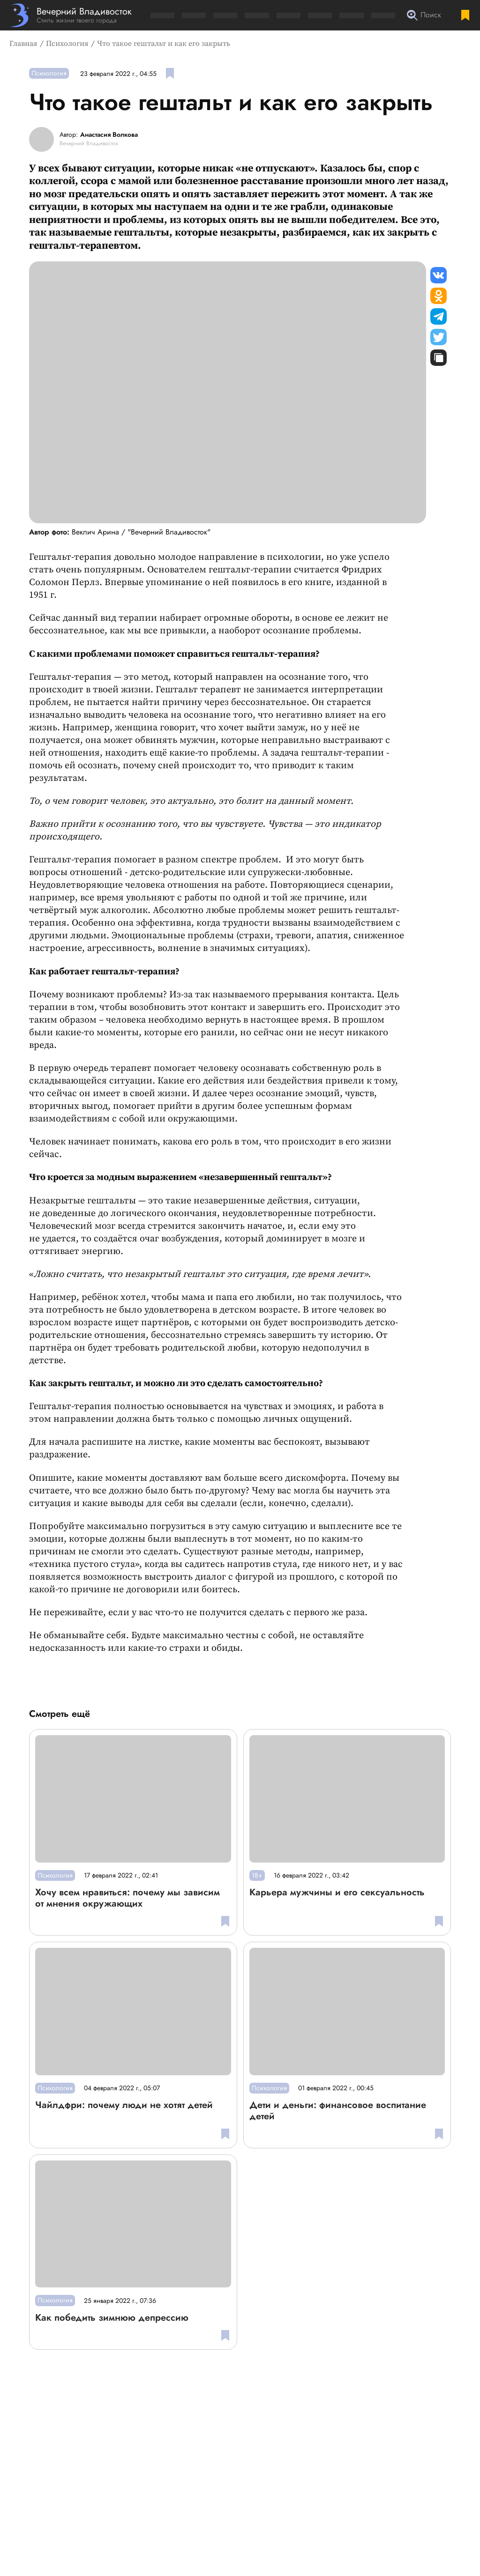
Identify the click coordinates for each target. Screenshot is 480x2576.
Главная (23, 43)
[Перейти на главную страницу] (70, 15)
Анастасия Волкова (109, 135)
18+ (257, 1875)
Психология (67, 43)
